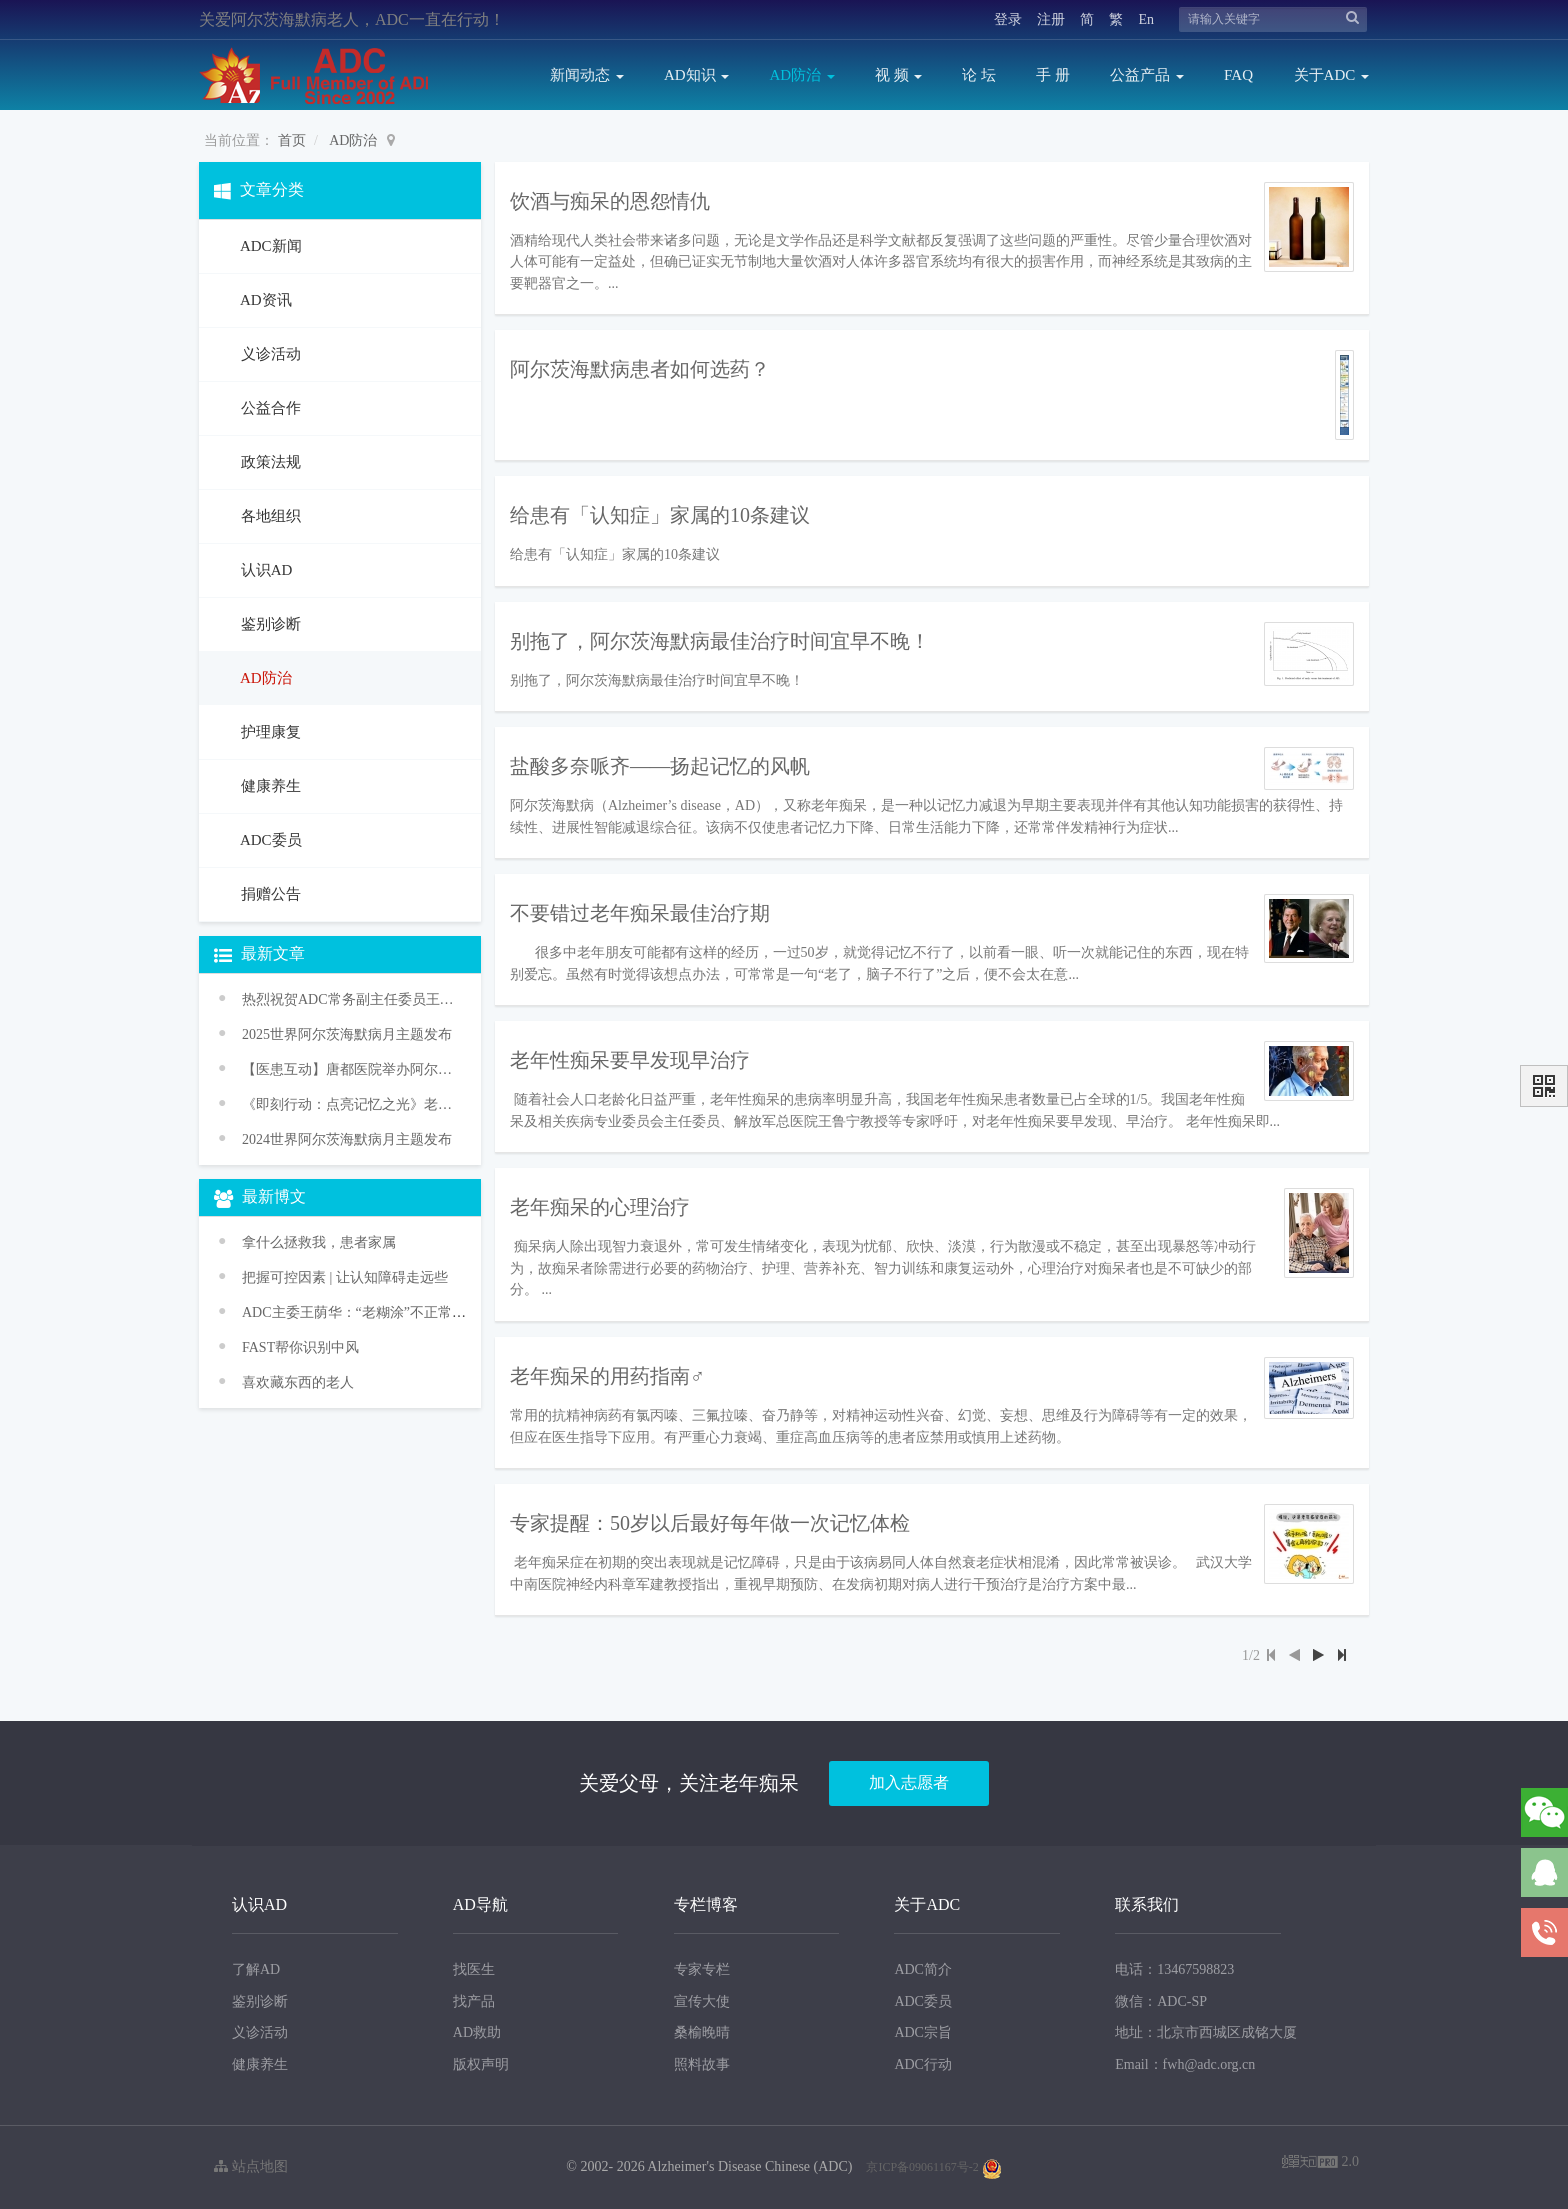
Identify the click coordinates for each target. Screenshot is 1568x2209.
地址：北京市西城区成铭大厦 (1206, 2032)
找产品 (474, 2001)
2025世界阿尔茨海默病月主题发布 (347, 1034)
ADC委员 (269, 840)
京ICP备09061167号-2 (922, 2167)
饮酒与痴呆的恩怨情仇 (610, 201)
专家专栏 (702, 1969)
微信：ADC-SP (1161, 2001)
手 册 (1053, 75)
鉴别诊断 (269, 624)
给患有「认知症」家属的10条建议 (660, 515)
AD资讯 (264, 300)
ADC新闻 (269, 246)
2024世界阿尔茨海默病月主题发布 (347, 1139)
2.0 (1320, 2163)
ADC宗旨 (923, 2032)
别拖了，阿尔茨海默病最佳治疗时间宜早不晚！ (720, 641)
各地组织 (269, 516)
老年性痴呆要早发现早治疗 (630, 1060)
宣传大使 (702, 2001)
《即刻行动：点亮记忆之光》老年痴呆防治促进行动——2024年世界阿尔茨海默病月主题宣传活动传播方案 (349, 1104)
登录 (1008, 19)
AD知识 (696, 75)
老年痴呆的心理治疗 (600, 1207)
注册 (1051, 19)
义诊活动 (269, 354)
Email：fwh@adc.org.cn (1185, 2064)
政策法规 (269, 462)
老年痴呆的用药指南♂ (607, 1376)
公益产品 (1147, 75)
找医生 (474, 1969)
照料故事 (702, 2064)
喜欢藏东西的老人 (298, 1382)
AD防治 (801, 75)
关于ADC (1331, 75)
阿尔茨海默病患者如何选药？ (640, 369)
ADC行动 (923, 2064)
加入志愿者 (909, 1782)
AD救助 (477, 2032)
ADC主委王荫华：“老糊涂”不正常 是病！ (370, 1312)
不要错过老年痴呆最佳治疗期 (640, 913)
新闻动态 (587, 75)
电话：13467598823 (1174, 1969)
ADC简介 (923, 1969)
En (1146, 19)
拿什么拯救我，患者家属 (319, 1242)
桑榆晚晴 (702, 2032)
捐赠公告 (269, 894)
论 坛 (979, 75)
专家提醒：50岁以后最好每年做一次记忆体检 (710, 1523)
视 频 (899, 75)
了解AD (256, 1969)
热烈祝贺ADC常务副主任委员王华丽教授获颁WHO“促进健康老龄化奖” (349, 999)
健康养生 (269, 786)
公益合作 (269, 408)
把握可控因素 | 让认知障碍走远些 (345, 1277)
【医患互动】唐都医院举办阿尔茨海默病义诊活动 (349, 1069)
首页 (292, 140)
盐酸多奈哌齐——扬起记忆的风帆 (660, 766)
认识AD (264, 570)
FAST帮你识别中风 (300, 1347)
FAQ (1238, 75)
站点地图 (251, 2166)
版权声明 (481, 2064)
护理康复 (269, 732)
